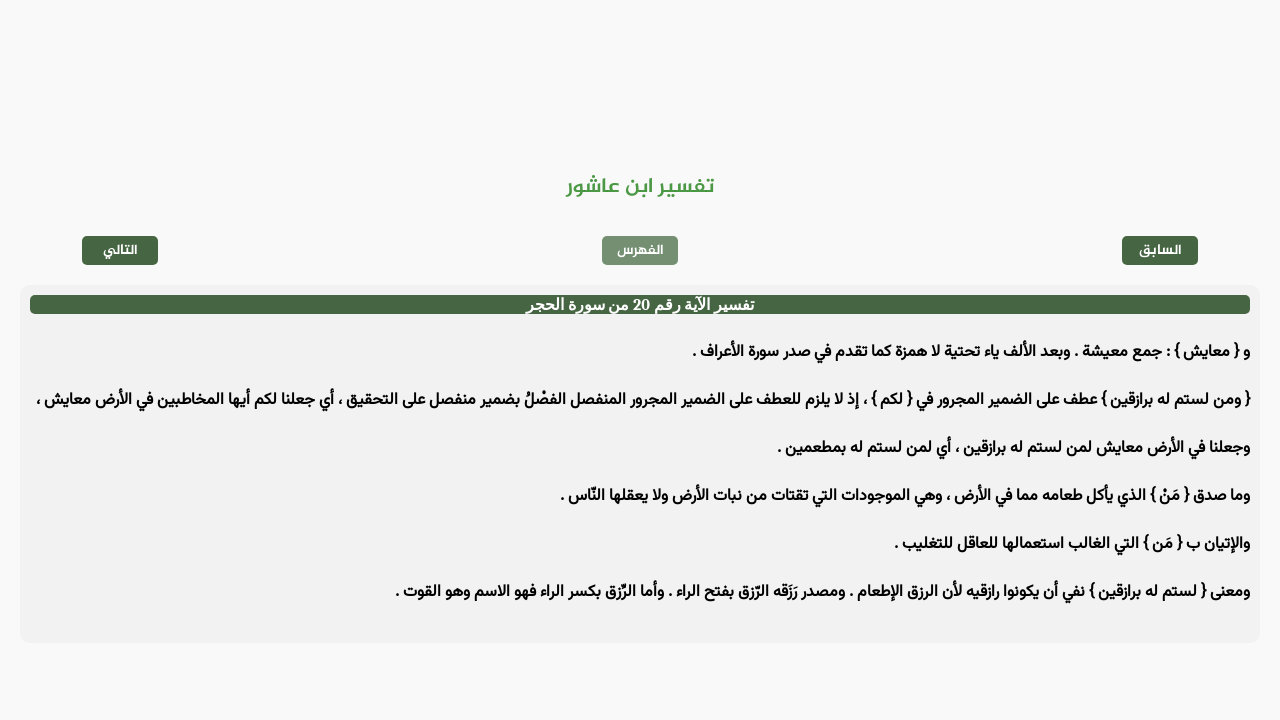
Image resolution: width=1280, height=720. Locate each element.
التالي (120, 250)
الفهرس (640, 250)
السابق (1160, 250)
